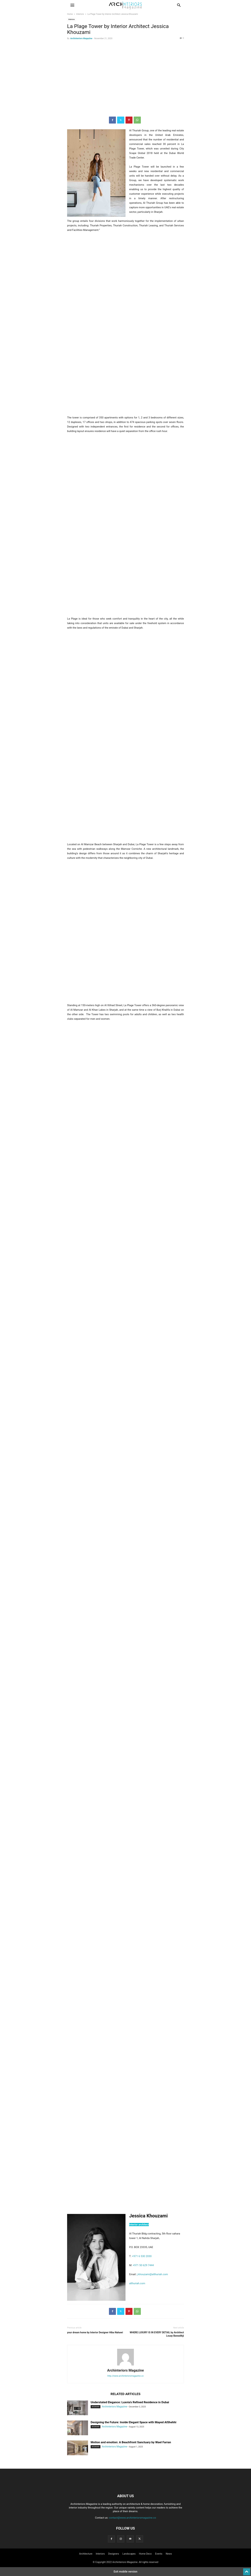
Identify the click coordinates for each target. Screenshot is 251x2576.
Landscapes (128, 2553)
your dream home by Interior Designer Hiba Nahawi (95, 2332)
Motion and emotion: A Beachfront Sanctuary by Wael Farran (131, 2442)
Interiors (80, 14)
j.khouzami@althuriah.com (152, 2274)
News (169, 2553)
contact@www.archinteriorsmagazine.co (132, 2517)
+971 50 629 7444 (143, 2265)
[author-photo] (125, 2365)
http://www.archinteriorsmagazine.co (125, 2376)
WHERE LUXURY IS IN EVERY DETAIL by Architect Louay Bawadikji (157, 2334)
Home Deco (145, 2553)
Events (158, 2553)
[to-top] (246, 2570)
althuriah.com (137, 2283)
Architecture (85, 2553)
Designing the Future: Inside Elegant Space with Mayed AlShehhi (133, 2422)
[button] (72, 5)
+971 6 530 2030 (141, 2256)
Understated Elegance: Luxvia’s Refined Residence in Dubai (130, 2402)
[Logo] (125, 2485)
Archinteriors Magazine (81, 38)
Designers (113, 2553)
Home (70, 14)
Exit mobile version (125, 2571)
